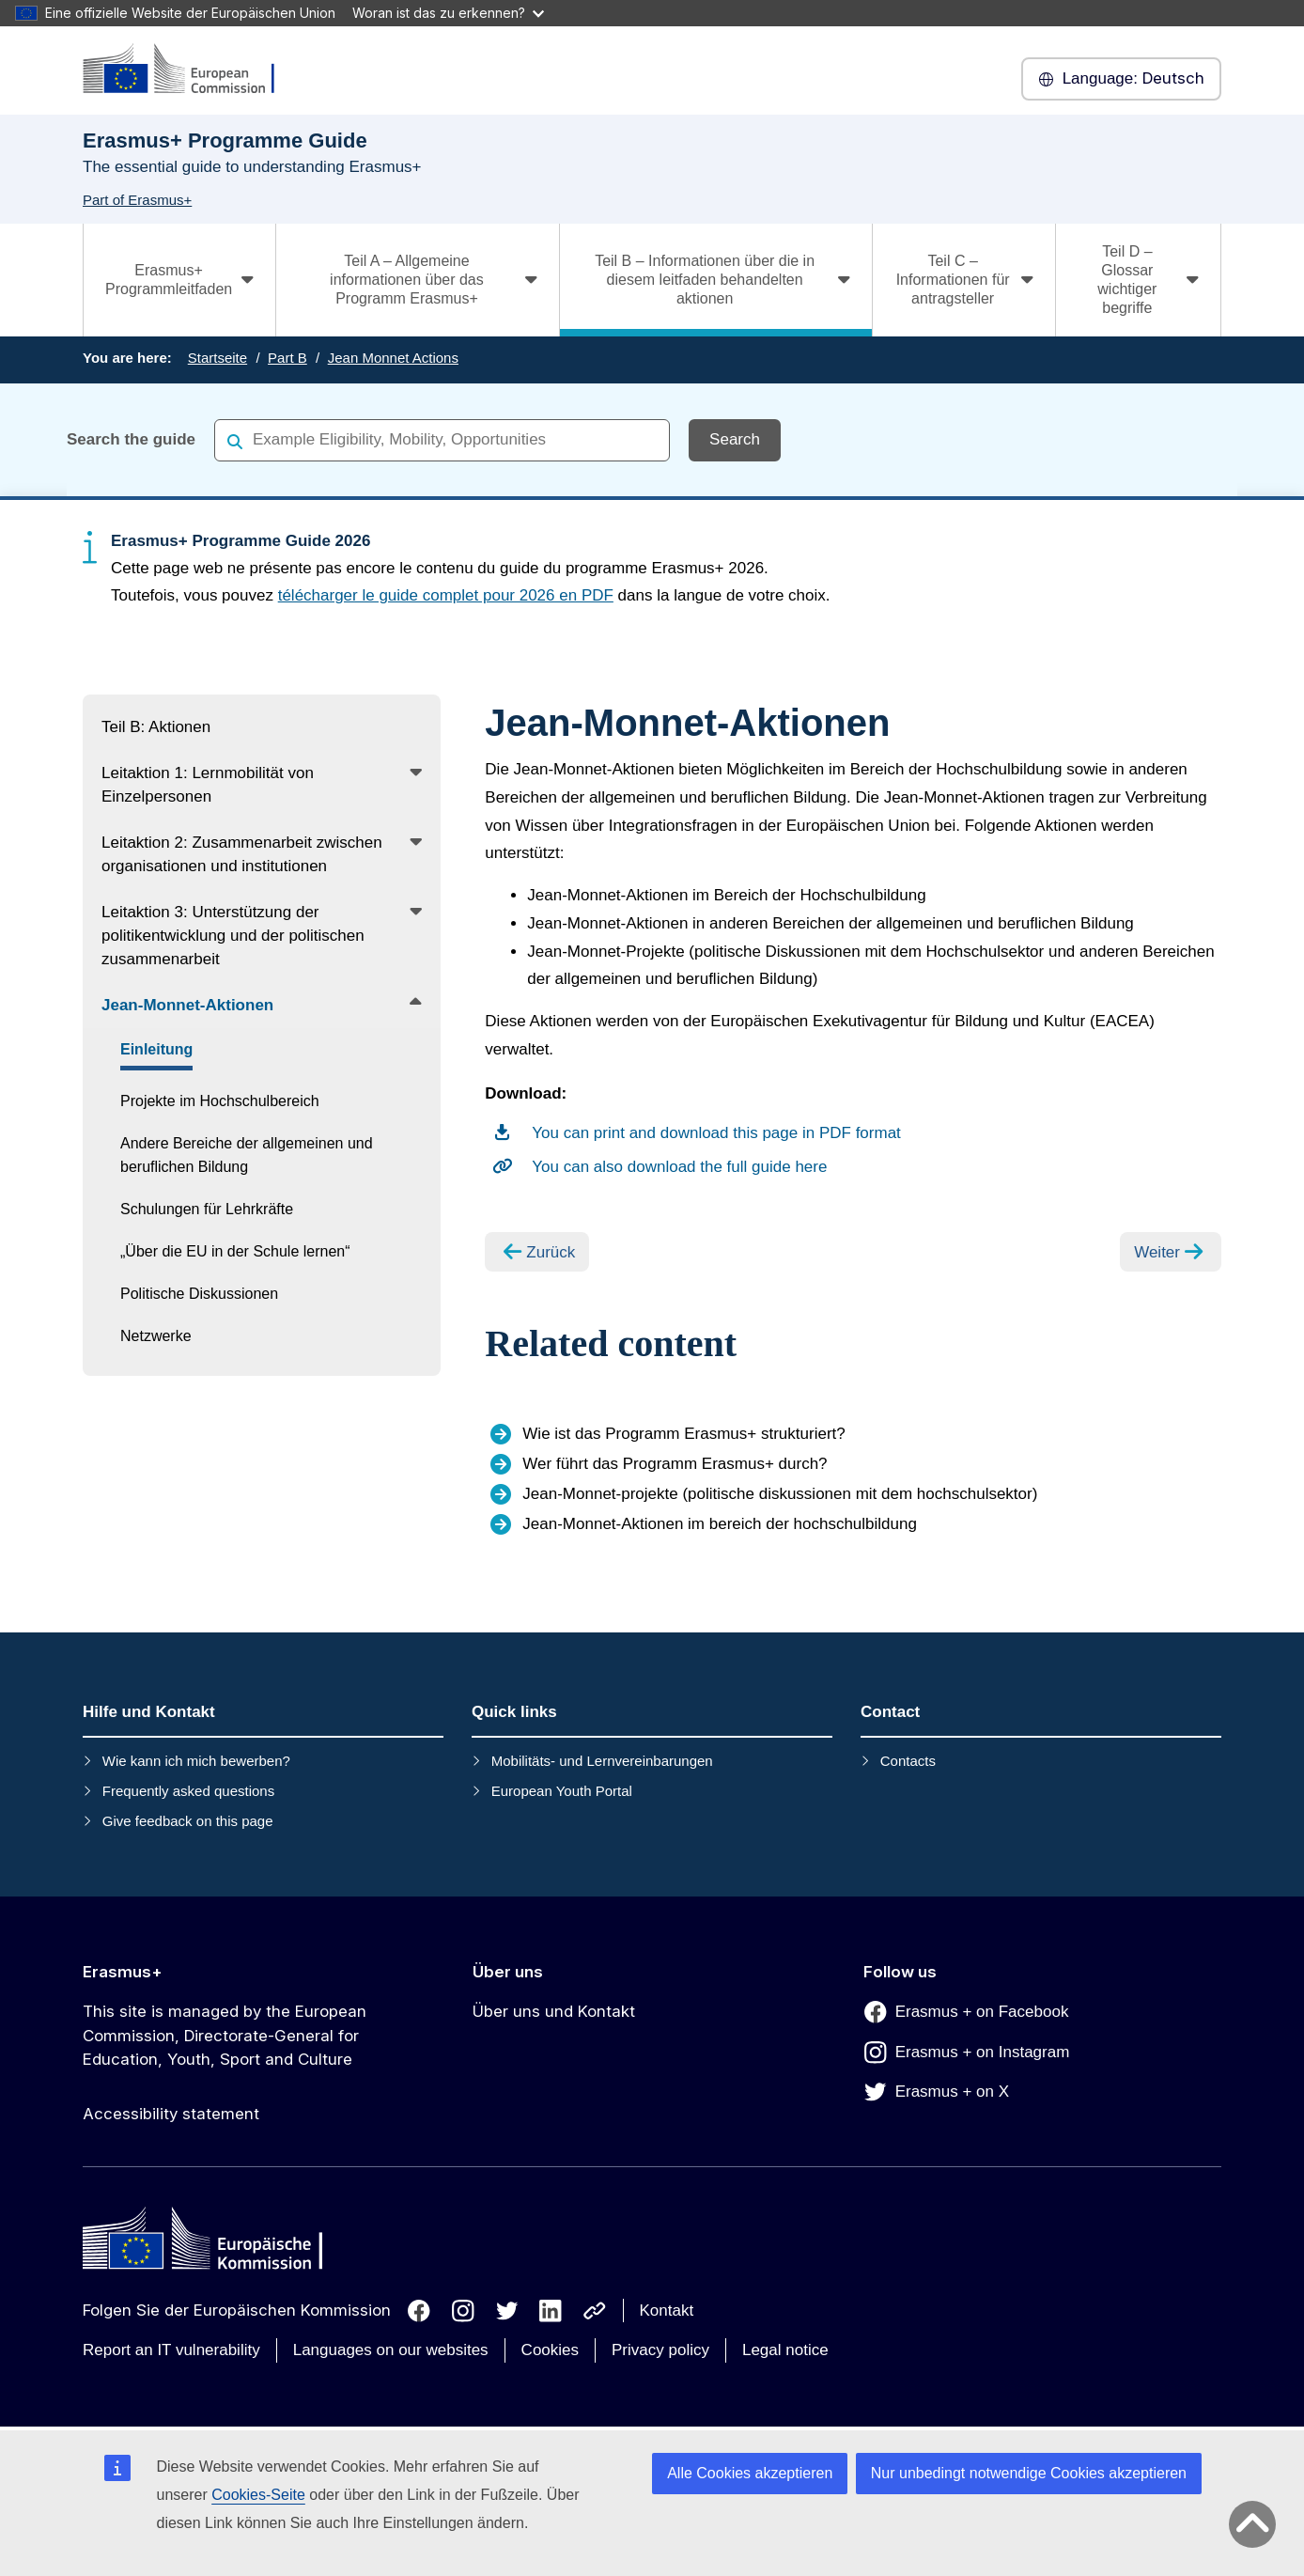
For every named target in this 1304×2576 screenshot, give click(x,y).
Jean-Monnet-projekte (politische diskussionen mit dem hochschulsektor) (779, 1494)
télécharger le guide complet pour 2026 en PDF (445, 595)
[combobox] (442, 439)
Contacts (908, 1761)
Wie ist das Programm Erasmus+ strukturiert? (683, 1434)
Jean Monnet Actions (393, 358)
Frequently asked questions (188, 1791)
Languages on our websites (391, 2350)
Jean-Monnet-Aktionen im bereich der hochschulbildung (719, 1524)
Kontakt (667, 2310)
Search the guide (131, 439)
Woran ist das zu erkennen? (448, 13)
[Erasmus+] (191, 70)
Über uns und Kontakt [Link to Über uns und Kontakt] (554, 2011)
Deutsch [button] (1121, 79)
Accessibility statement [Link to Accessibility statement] (171, 2113)
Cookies (550, 2350)
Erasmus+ (123, 1971)
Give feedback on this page (187, 1821)
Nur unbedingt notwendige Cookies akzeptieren (1029, 2473)
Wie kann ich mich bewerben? (196, 1761)
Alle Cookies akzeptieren (749, 2473)
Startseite (217, 358)
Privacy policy (660, 2350)
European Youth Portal (561, 1791)
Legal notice (785, 2350)
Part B (287, 358)
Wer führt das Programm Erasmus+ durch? (674, 1464)
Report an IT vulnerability (171, 2350)
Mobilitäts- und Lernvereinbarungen (602, 1761)
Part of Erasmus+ (137, 200)
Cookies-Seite (258, 2495)
